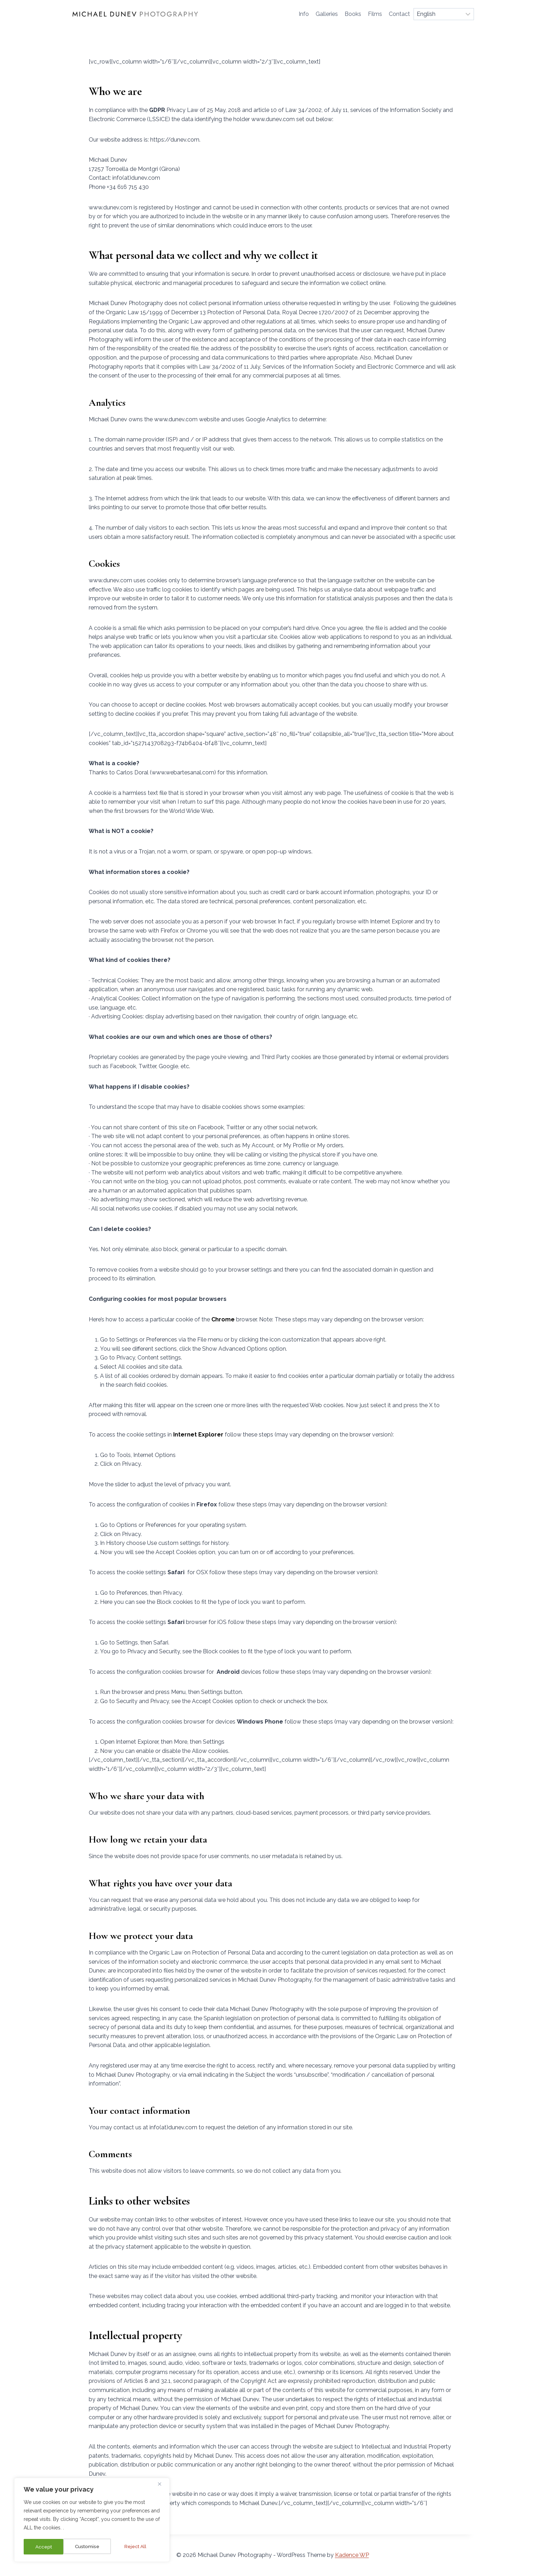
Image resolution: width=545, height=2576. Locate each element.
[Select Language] (444, 14)
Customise (47, 2547)
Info (304, 14)
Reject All (95, 2547)
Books (353, 14)
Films (375, 14)
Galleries (327, 14)
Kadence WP (352, 2555)
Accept (140, 2547)
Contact (399, 14)
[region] (92, 2520)
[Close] (162, 2485)
